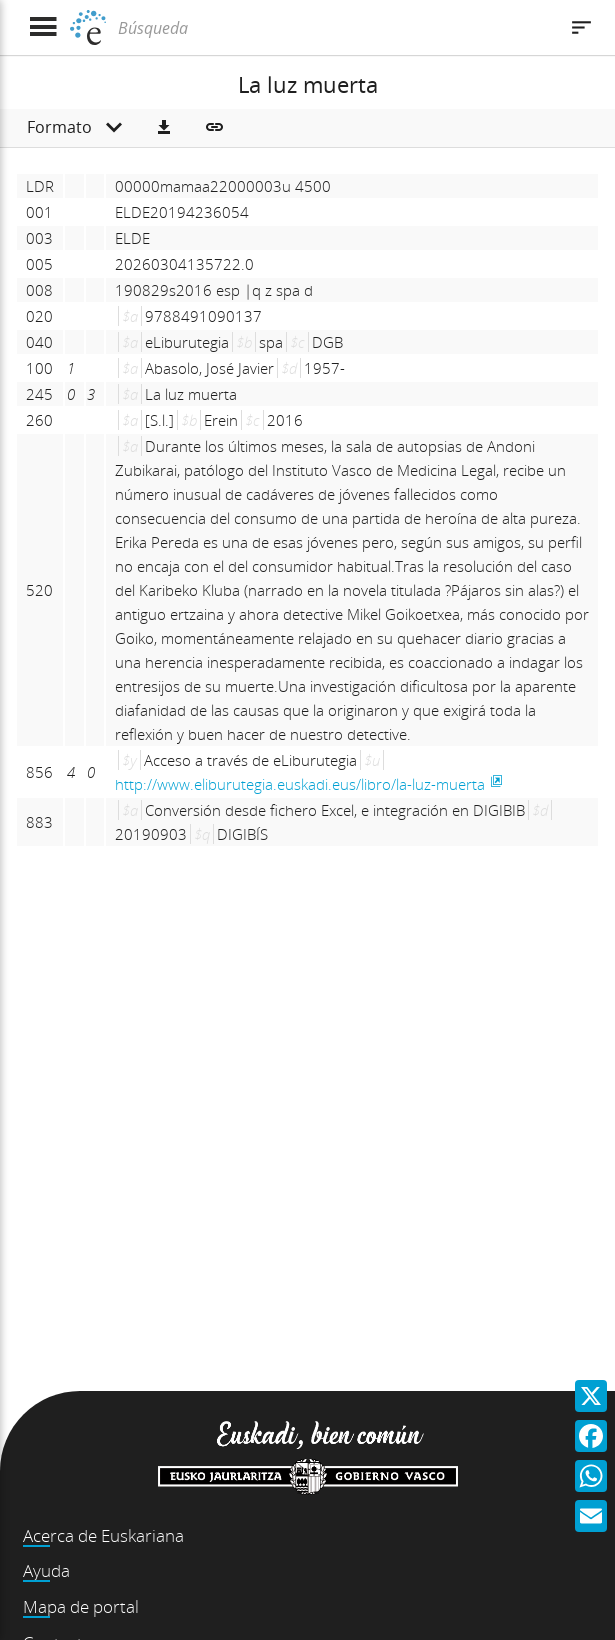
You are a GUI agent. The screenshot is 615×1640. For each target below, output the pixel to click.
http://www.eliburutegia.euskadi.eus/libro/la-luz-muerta (300, 784)
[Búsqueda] (335, 28)
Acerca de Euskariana (103, 1535)
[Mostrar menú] (42, 27)
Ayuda (46, 1570)
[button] (164, 128)
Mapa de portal (81, 1606)
